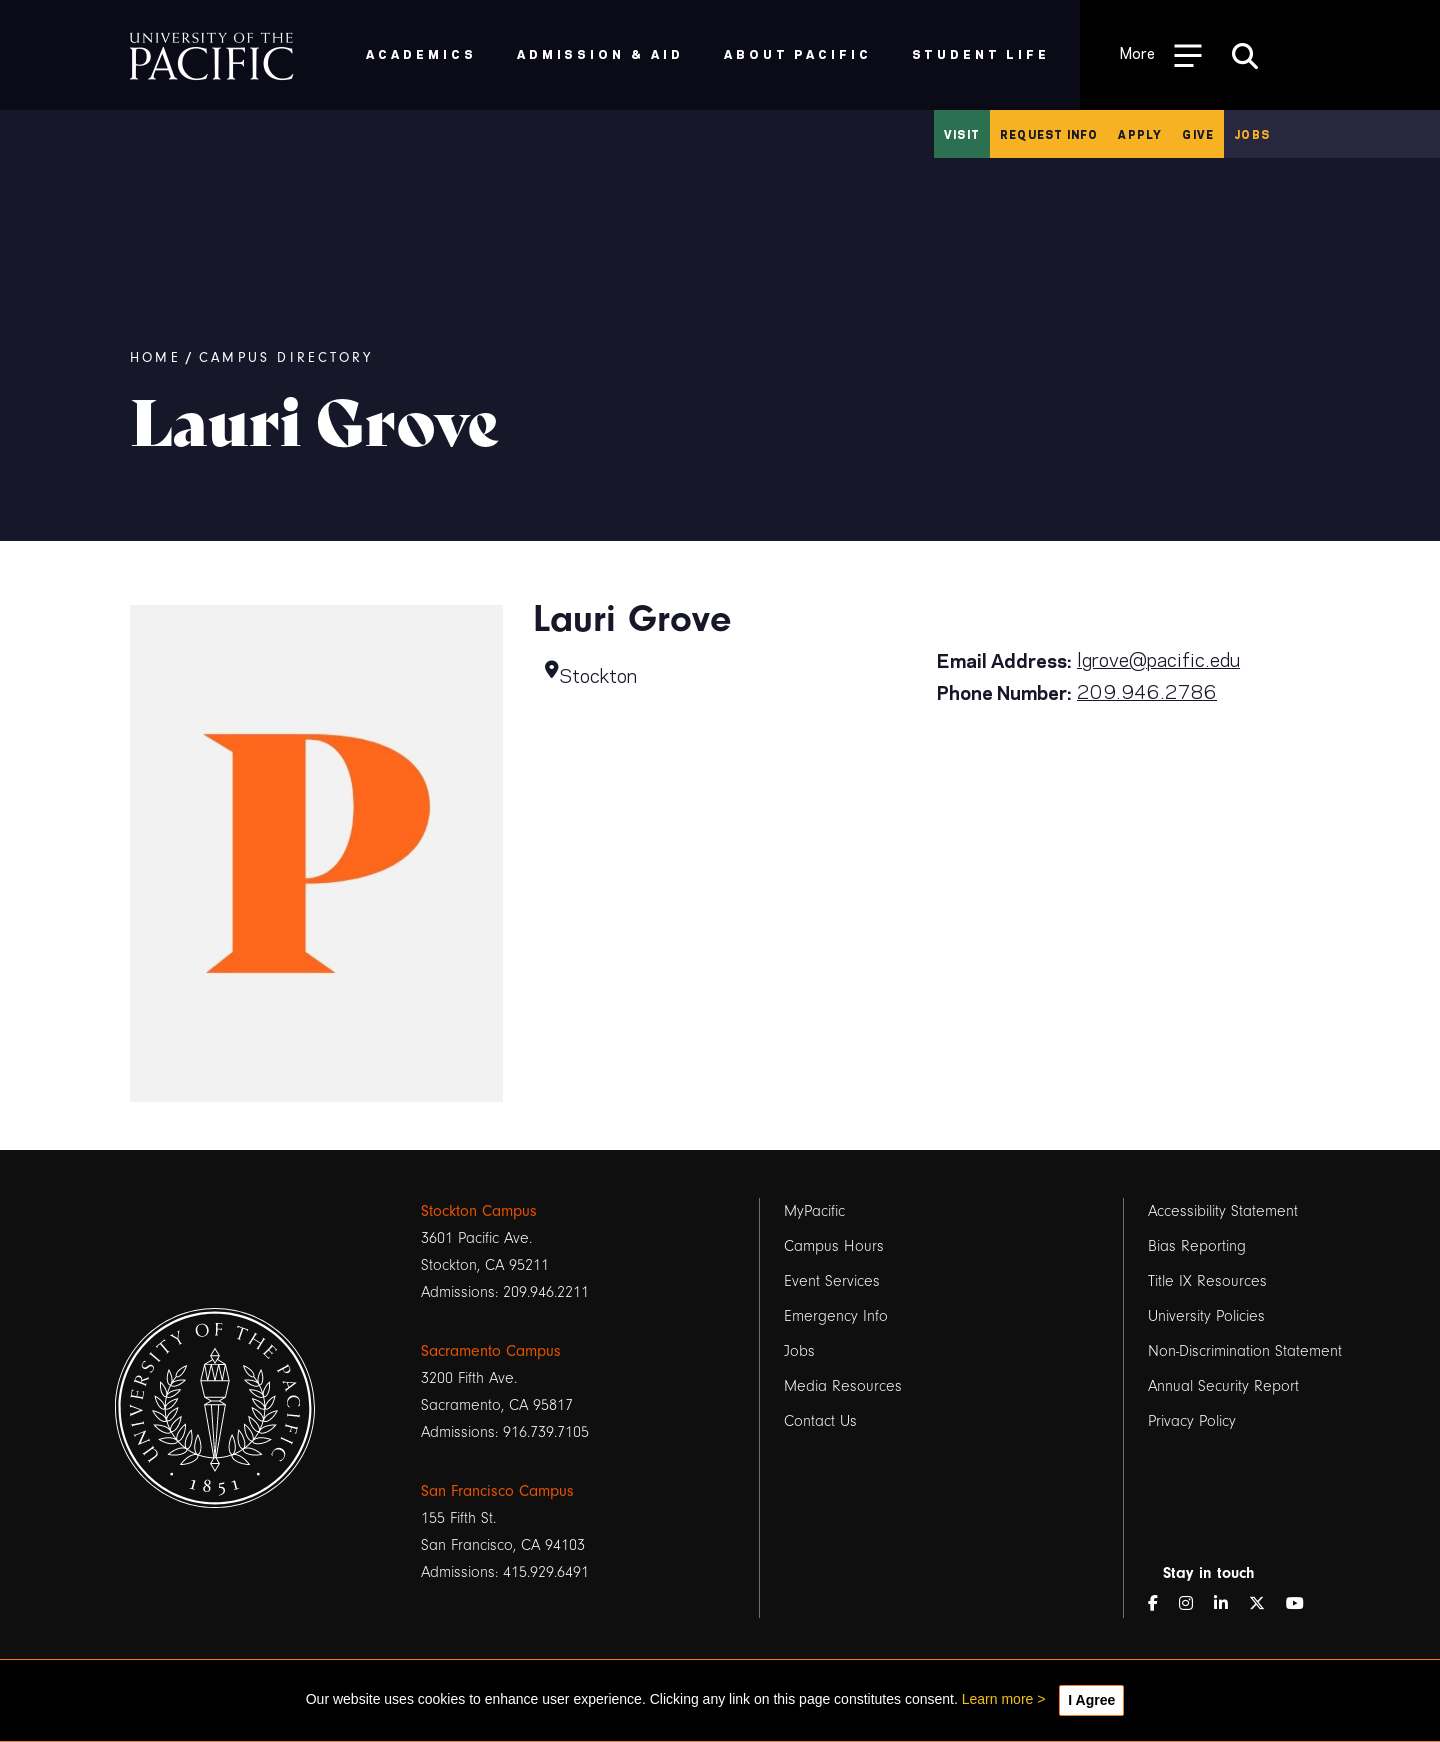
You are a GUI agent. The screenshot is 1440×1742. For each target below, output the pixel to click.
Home (155, 358)
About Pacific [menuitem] (797, 53)
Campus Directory (286, 358)
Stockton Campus (479, 1211)
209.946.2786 (1147, 690)
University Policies (1206, 1316)
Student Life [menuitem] (981, 53)
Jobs (1252, 134)
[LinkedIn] (1229, 1604)
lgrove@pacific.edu (1158, 658)
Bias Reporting (1197, 1246)
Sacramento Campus (491, 1351)
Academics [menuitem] (421, 53)
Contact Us (820, 1421)
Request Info (1049, 134)
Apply (1140, 134)
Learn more (998, 1699)
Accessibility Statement (1223, 1211)
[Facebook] (1161, 1604)
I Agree (1091, 1700)
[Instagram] (1194, 1604)
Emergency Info (836, 1316)
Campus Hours (834, 1246)
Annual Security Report (1223, 1386)
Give (1198, 134)
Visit (962, 134)
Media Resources (843, 1386)
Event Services (832, 1281)
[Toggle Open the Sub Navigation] (1161, 54)
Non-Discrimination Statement (1245, 1351)
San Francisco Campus (497, 1491)
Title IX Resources (1207, 1281)
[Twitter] (1265, 1604)
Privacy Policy (1192, 1421)
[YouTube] (1303, 1604)
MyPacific (814, 1211)
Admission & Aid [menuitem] (600, 53)
